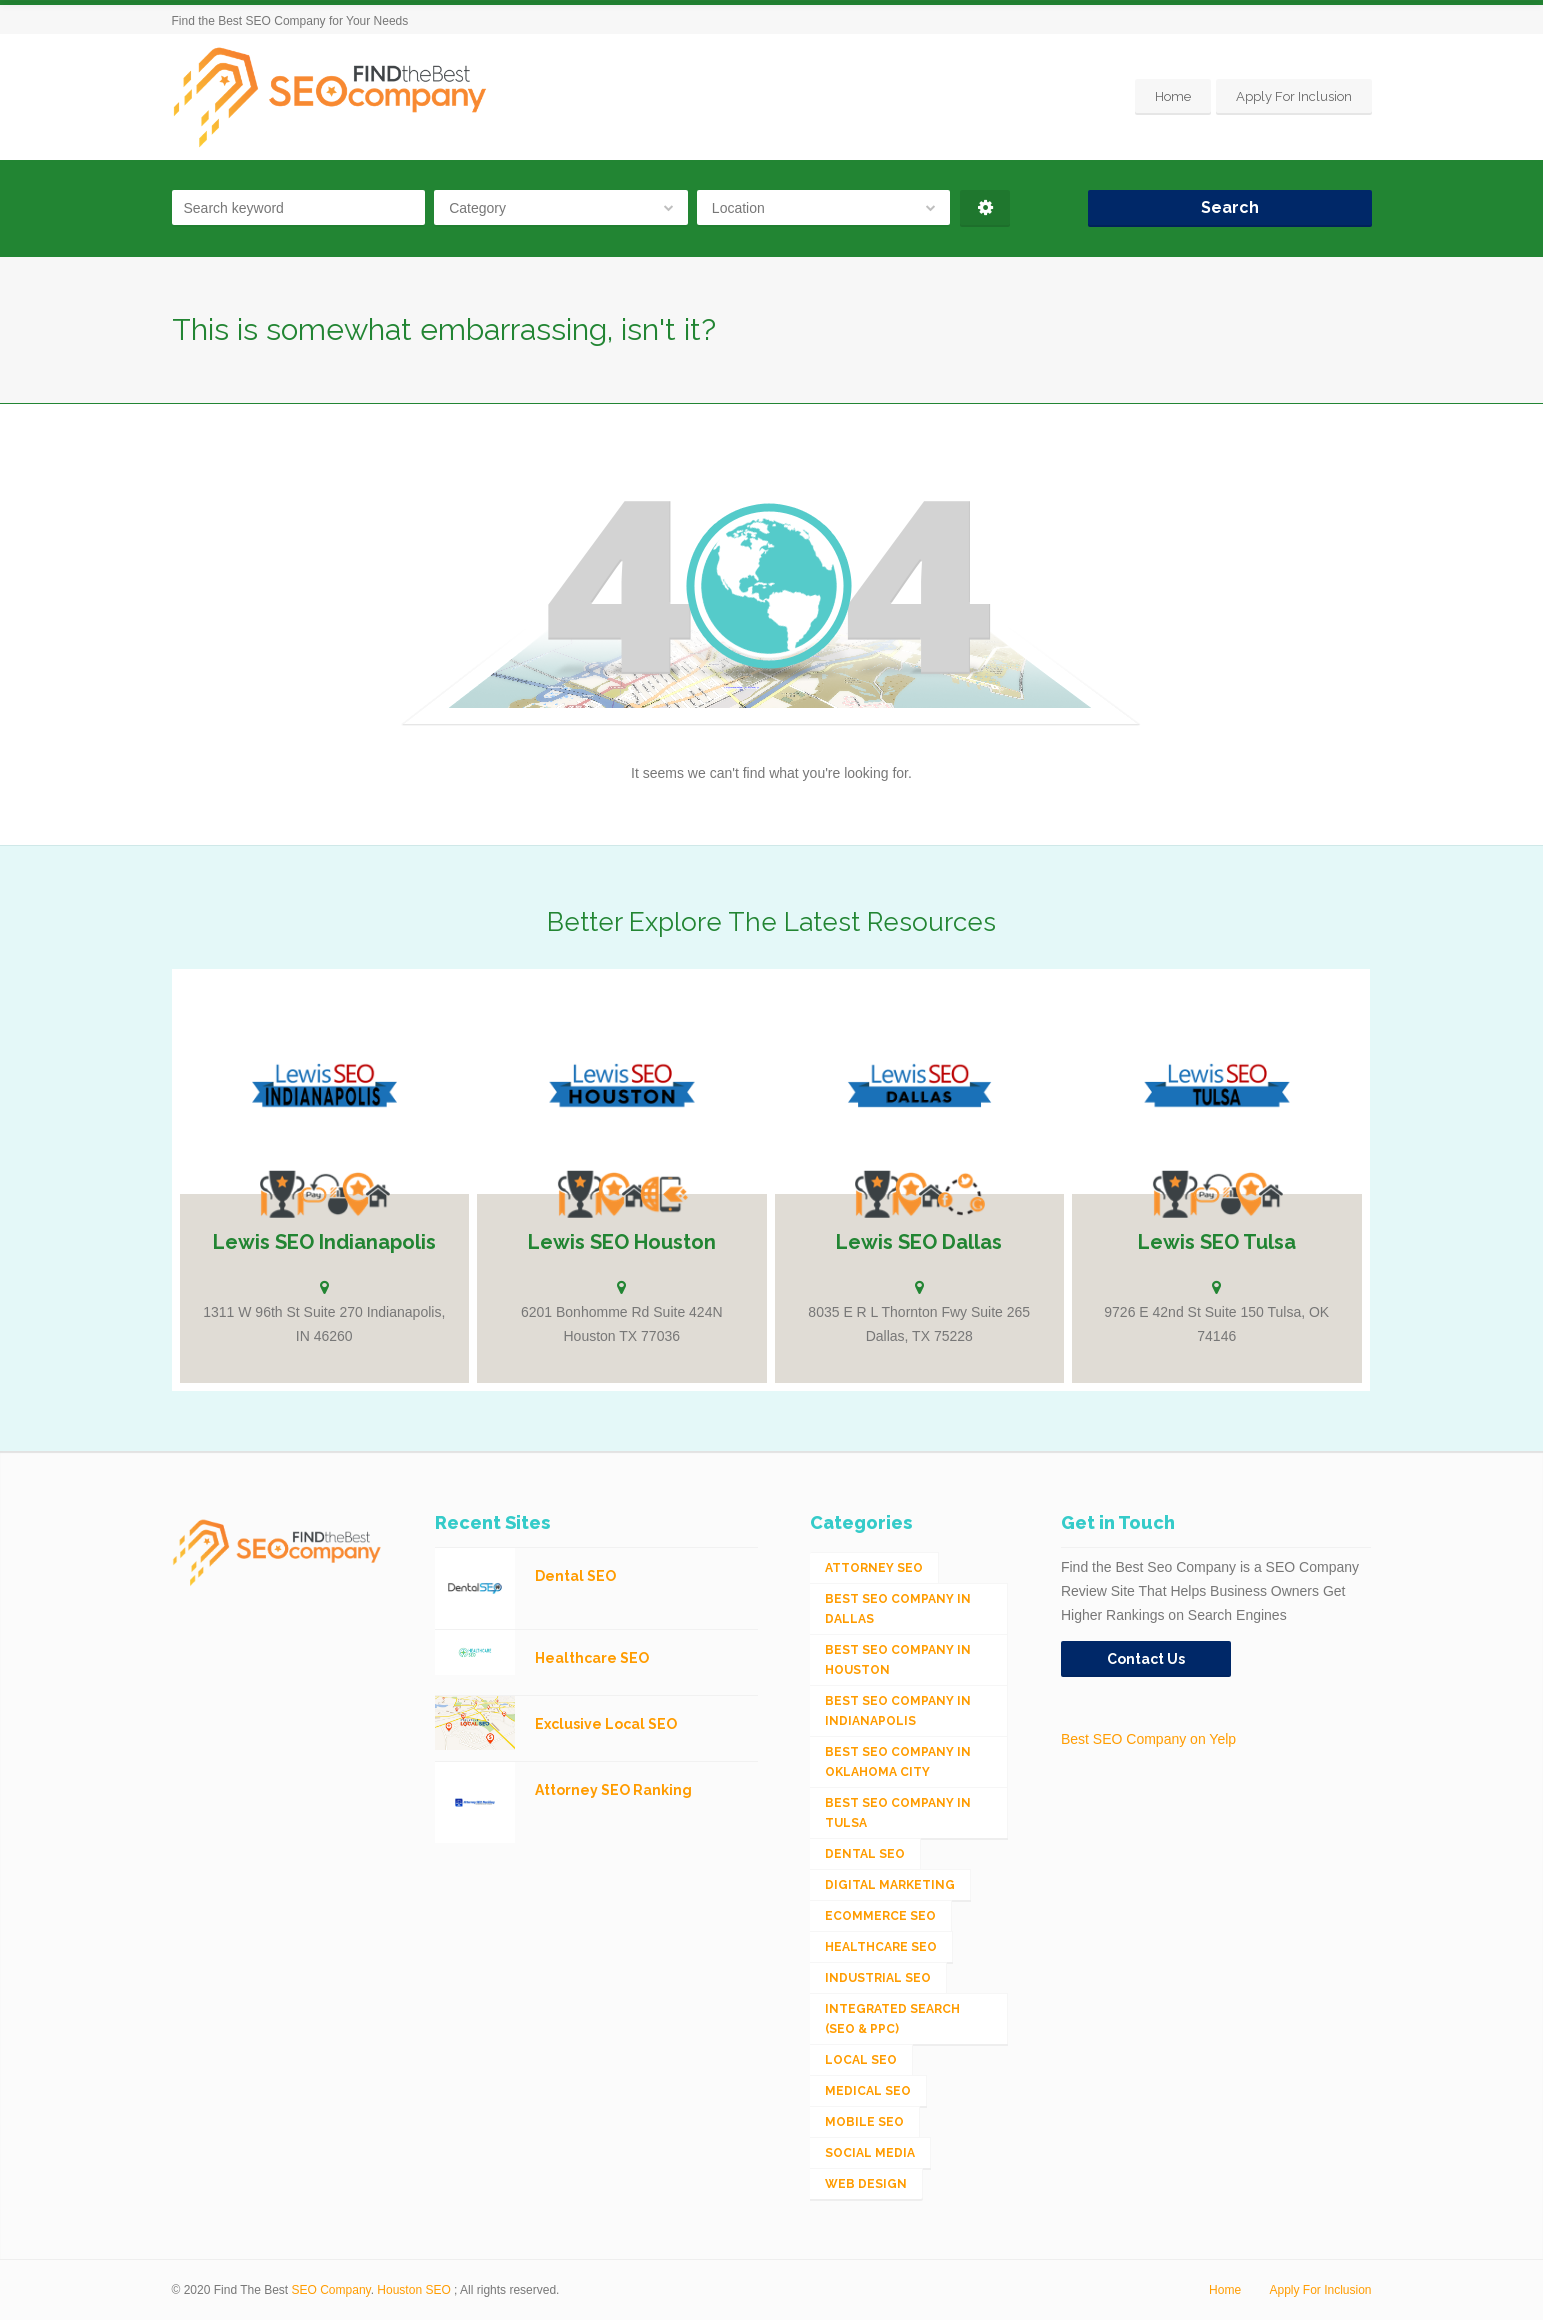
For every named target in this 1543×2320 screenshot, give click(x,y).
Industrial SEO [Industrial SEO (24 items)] (878, 1978)
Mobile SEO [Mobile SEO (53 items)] (864, 2122)
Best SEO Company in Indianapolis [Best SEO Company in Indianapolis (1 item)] (898, 1711)
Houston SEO (413, 2290)
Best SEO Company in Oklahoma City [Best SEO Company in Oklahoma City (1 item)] (898, 1762)
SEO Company (331, 2290)
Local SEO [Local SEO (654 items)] (861, 2060)
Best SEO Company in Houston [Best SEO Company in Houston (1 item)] (898, 1660)
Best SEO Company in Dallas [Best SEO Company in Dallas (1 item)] (898, 1609)
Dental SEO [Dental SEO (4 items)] (865, 1854)
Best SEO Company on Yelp (1148, 1739)
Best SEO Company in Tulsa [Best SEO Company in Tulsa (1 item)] (898, 1813)
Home (1173, 96)
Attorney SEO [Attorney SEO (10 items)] (874, 1568)
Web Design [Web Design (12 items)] (866, 2184)
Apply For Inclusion (1294, 96)
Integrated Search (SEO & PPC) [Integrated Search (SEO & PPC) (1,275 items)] (892, 2019)
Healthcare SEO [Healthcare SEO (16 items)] (881, 1947)
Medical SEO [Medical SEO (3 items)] (868, 2091)
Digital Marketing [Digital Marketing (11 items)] (890, 1885)
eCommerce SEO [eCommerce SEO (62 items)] (880, 1916)
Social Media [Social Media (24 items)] (870, 2153)
